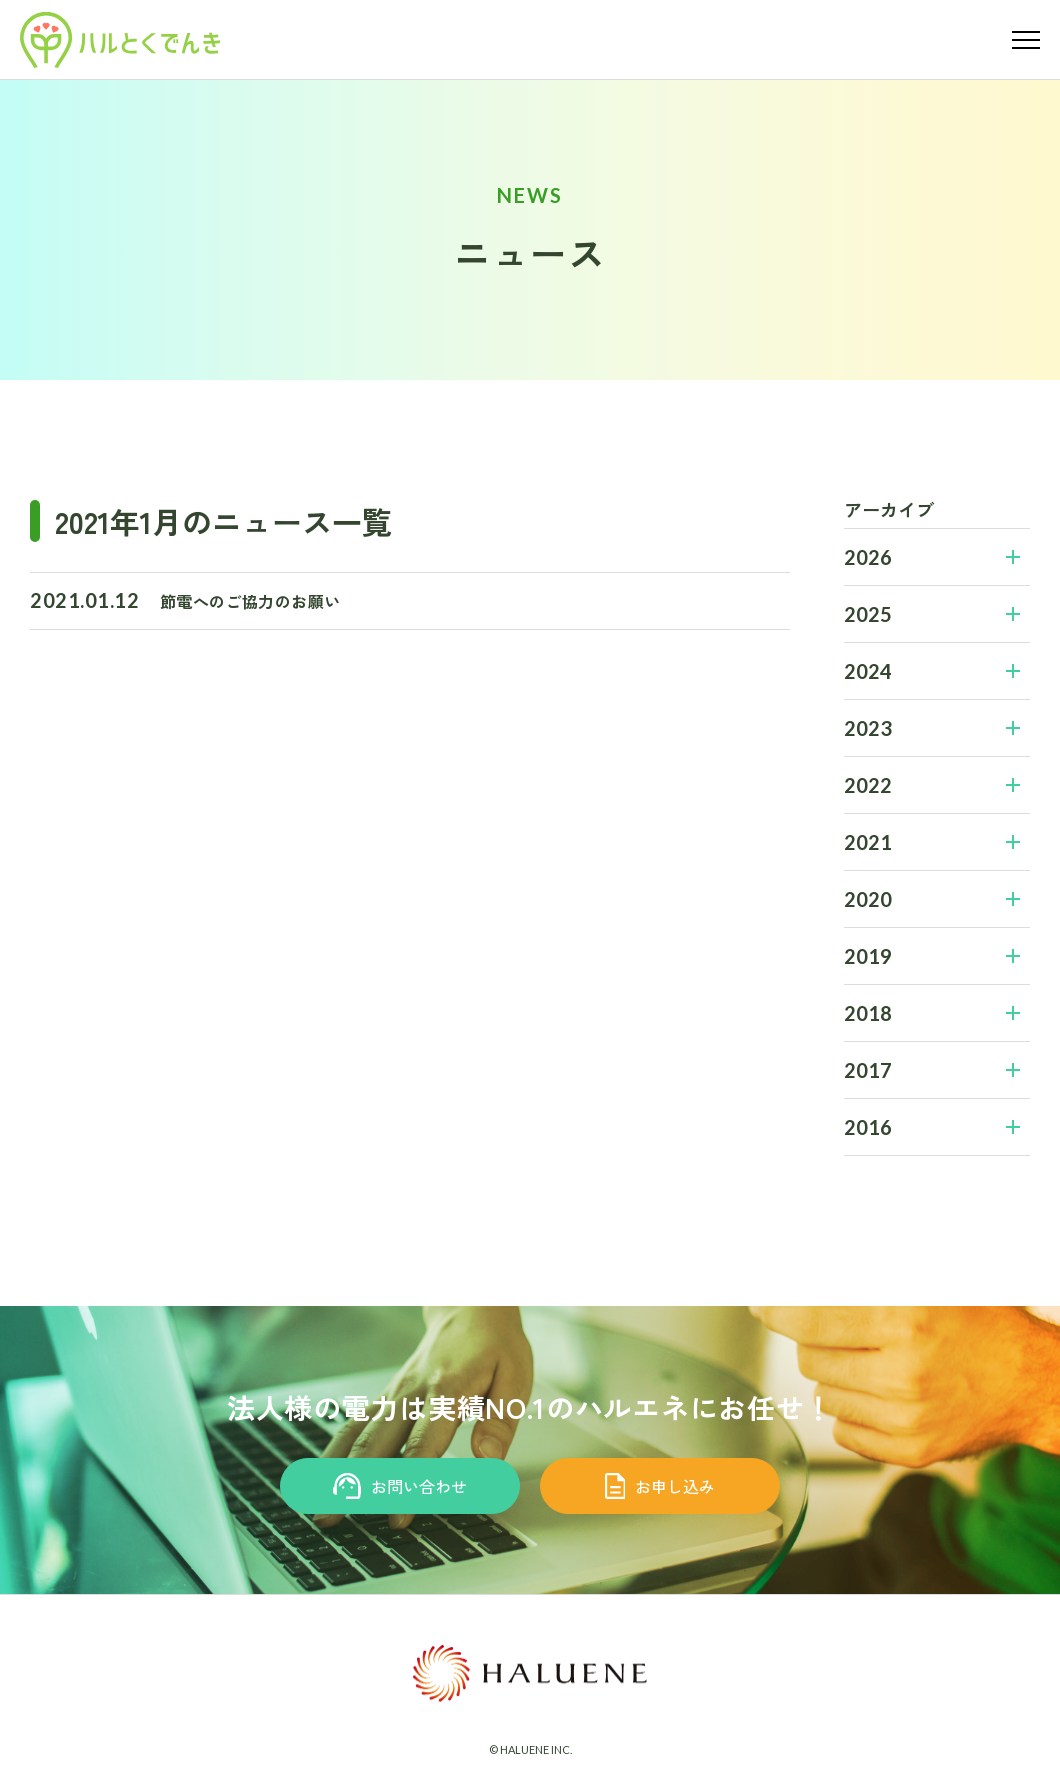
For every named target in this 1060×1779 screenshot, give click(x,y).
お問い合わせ (400, 1486)
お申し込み (660, 1486)
